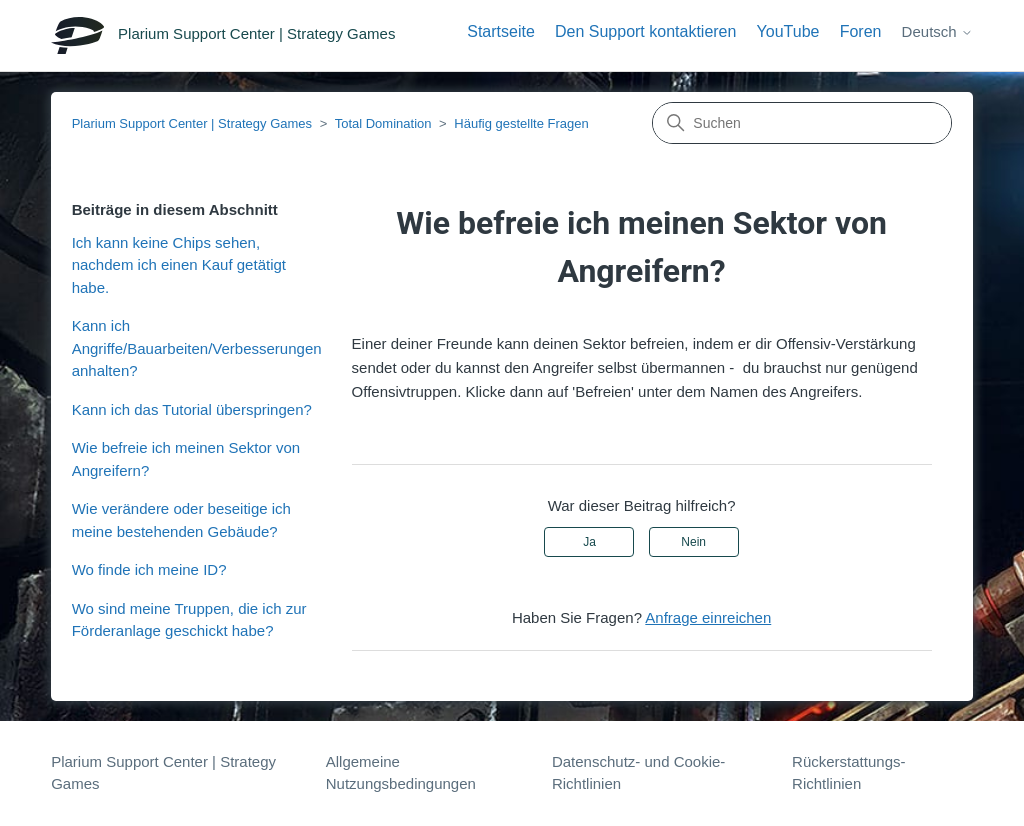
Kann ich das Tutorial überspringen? (192, 409)
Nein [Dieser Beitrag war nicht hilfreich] (693, 542)
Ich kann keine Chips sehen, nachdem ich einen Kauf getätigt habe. (179, 265)
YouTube (788, 31)
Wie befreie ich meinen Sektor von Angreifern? (186, 459)
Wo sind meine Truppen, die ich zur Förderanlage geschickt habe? (189, 620)
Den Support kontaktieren (645, 31)
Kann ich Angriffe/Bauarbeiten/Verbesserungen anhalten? (197, 348)
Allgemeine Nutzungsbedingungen (401, 773)
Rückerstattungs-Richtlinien (848, 773)
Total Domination (383, 123)
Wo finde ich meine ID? (149, 569)
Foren (861, 31)
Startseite (501, 31)
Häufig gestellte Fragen (521, 123)
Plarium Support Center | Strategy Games (192, 123)
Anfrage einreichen (708, 617)
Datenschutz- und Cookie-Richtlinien (638, 773)
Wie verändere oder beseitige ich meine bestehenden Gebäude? (181, 520)
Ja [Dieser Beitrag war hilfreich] (589, 542)
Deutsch (937, 31)
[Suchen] (802, 123)
